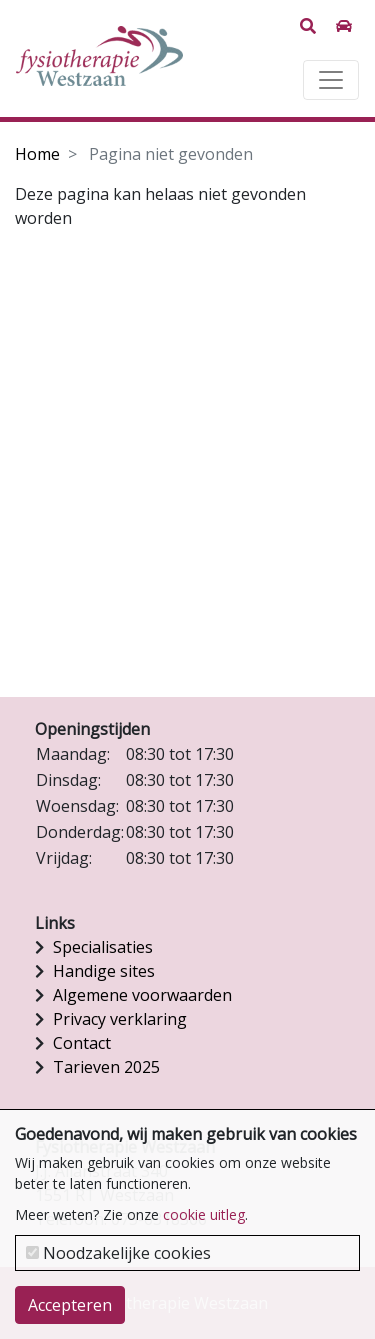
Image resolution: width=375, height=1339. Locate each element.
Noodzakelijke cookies (118, 1253)
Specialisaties (103, 947)
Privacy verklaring (120, 1019)
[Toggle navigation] (331, 80)
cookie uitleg (204, 1214)
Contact (82, 1043)
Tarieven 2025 (106, 1067)
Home (37, 154)
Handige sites (104, 971)
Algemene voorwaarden (142, 995)
